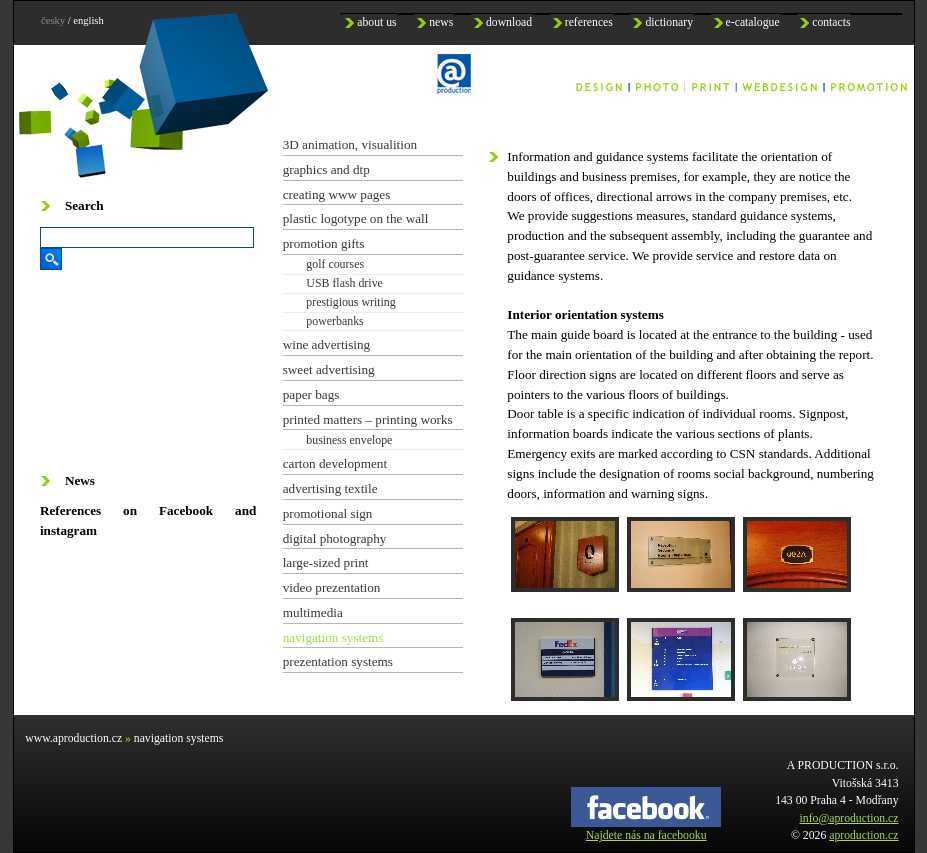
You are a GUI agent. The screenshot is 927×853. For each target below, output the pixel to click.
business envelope (349, 440)
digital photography (335, 538)
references (589, 22)
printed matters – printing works (368, 419)
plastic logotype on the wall (356, 218)
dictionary (669, 22)
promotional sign (328, 513)
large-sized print (326, 562)
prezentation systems (338, 661)
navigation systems (333, 637)
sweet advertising (329, 369)
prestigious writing (350, 302)
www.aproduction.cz (73, 738)
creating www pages (337, 194)
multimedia (313, 612)
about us (376, 22)
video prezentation (332, 587)
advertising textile (330, 488)
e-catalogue (753, 22)
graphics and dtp (326, 169)
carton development (335, 463)
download (509, 22)
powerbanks (334, 321)
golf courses (335, 264)
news (441, 22)
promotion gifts (324, 243)
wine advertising (327, 344)
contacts (831, 22)
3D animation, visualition (350, 144)
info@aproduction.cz (849, 818)
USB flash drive (344, 283)
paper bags (311, 394)
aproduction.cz (863, 835)
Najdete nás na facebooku (646, 829)
